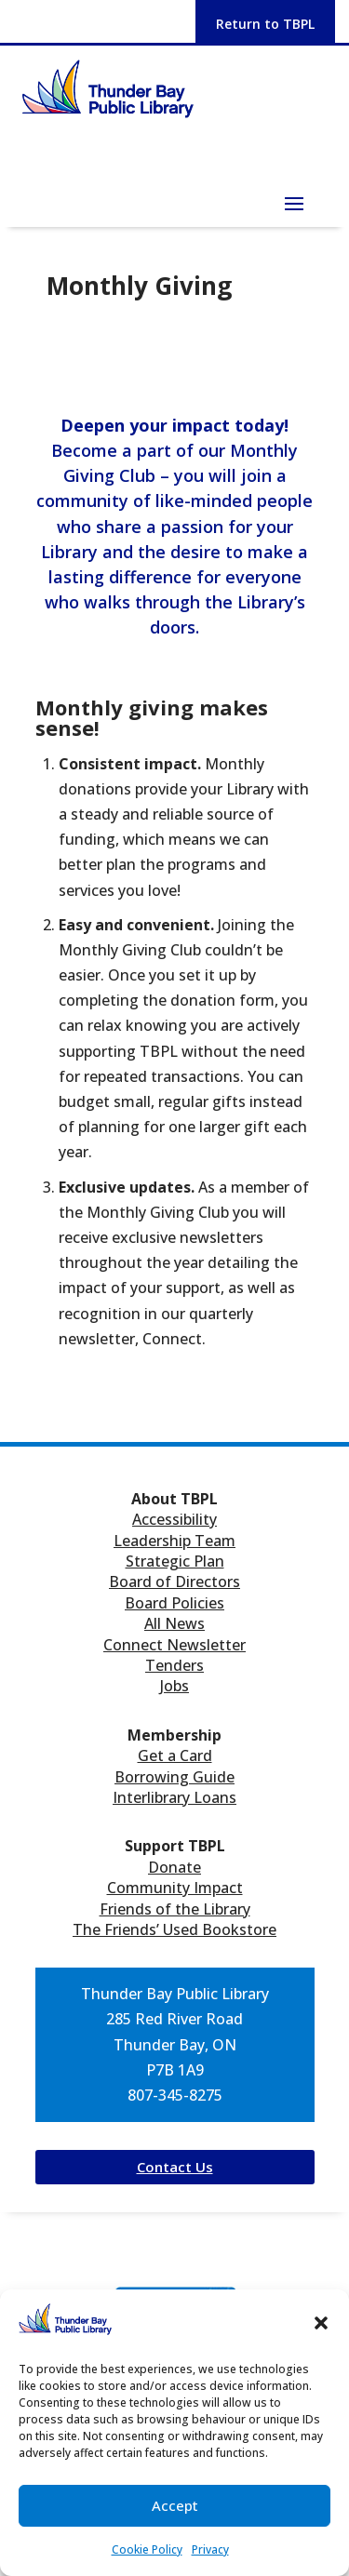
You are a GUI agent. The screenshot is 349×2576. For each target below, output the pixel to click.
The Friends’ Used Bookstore (174, 1929)
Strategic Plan (175, 1561)
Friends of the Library (175, 1909)
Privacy (210, 2549)
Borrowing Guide (174, 1777)
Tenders (174, 1665)
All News (174, 1623)
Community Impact (175, 1887)
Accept (175, 2505)
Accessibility (174, 1519)
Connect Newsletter (174, 1645)
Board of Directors (174, 1581)
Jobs (174, 1685)
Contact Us (175, 2166)
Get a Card (175, 1755)
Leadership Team (174, 1540)
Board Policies (174, 1603)
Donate (174, 1867)
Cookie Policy (147, 2549)
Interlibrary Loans (174, 1797)
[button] (321, 2323)
